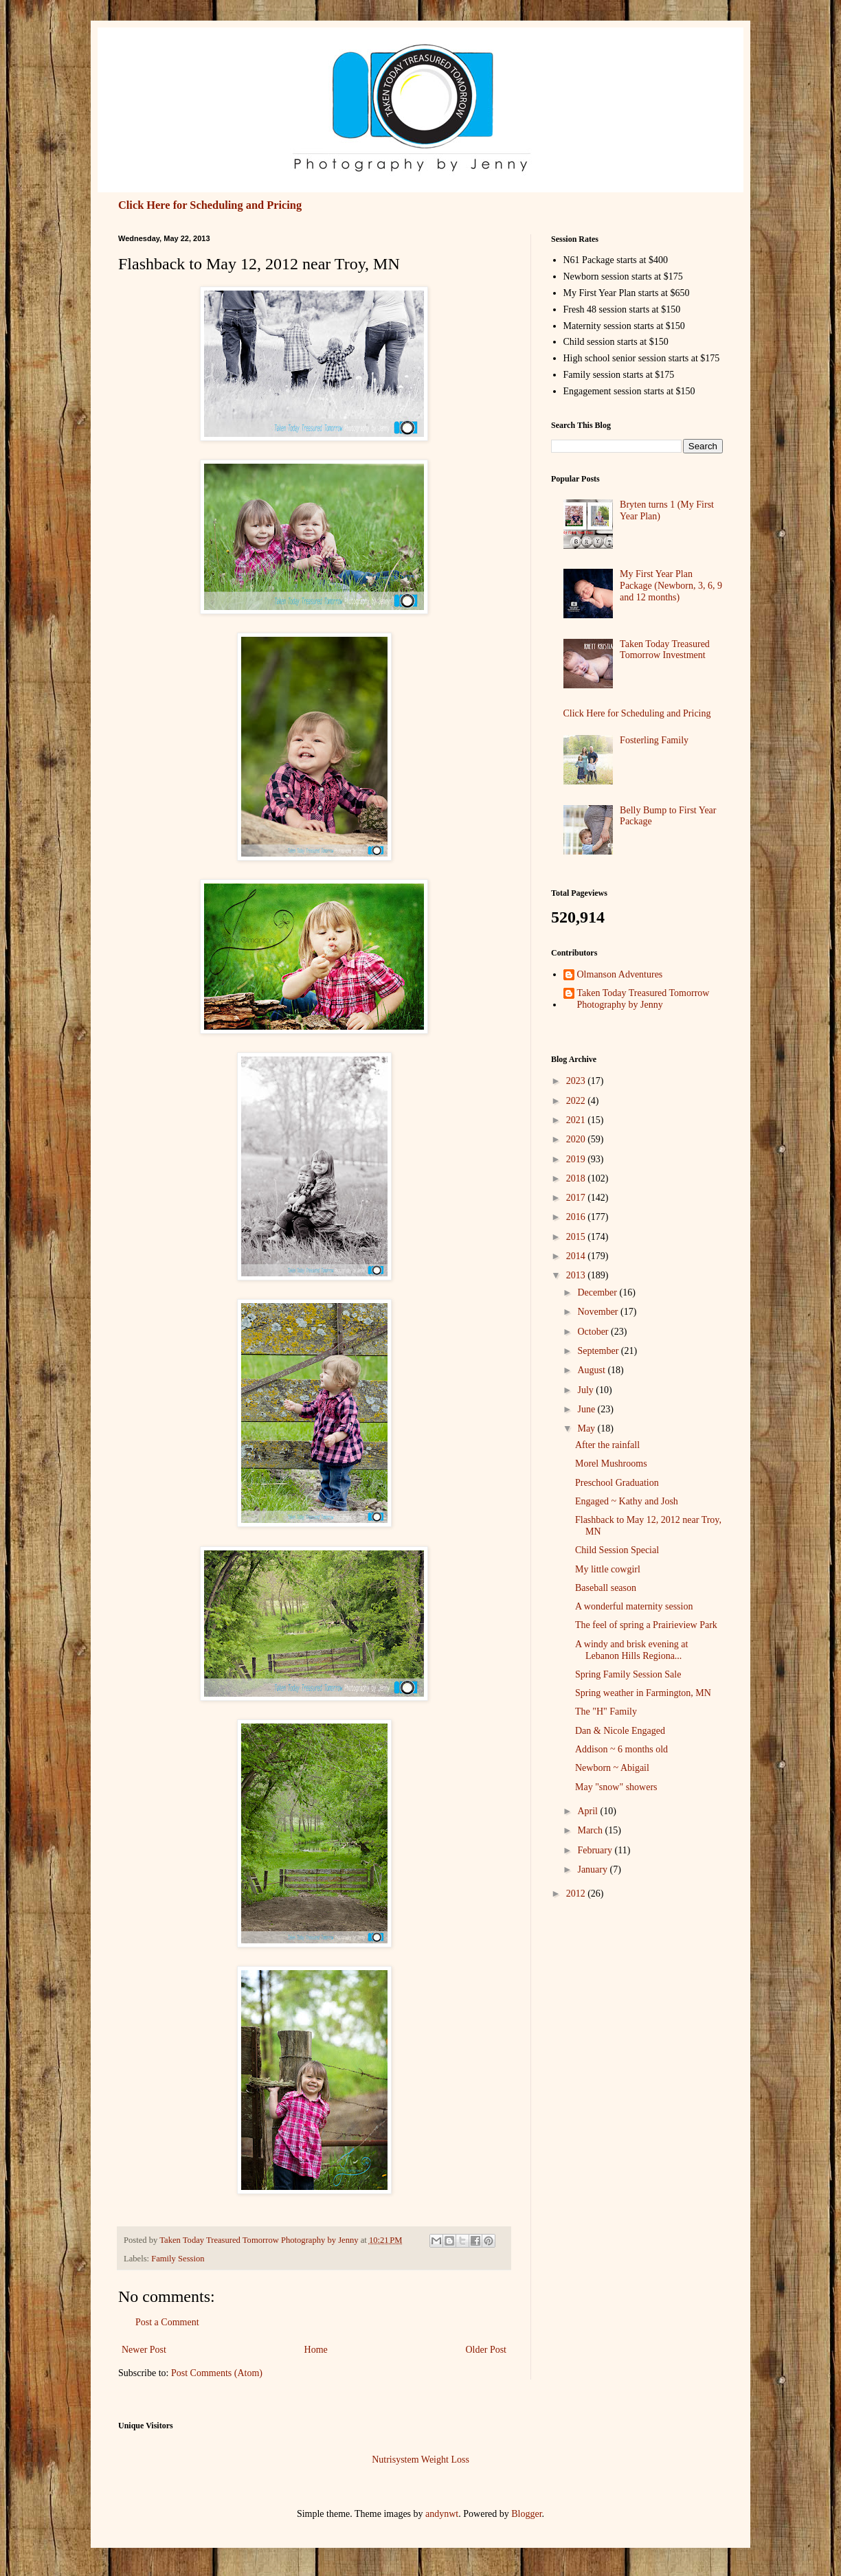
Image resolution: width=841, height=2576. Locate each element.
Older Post (486, 2350)
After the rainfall (607, 1445)
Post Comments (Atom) (216, 2373)
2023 (577, 1081)
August (592, 1370)
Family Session (177, 2258)
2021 (577, 1120)
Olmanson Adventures (620, 974)
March (591, 1830)
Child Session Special (617, 1550)
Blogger (526, 2514)
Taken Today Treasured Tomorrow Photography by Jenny (643, 999)
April (588, 1811)
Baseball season (605, 1588)
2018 (577, 1178)
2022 (577, 1101)
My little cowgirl (607, 1569)
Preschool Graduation (617, 1483)
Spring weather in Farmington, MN (643, 1693)
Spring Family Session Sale (628, 1674)
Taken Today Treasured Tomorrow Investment (665, 650)
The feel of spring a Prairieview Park (646, 1625)
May (587, 1428)
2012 (577, 1893)
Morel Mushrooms (611, 1463)
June (587, 1409)
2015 (577, 1237)
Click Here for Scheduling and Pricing (210, 205)
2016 (577, 1217)
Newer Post (144, 2350)
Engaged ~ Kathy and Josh (626, 1501)
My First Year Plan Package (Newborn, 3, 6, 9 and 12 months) (671, 585)
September (598, 1351)
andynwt (441, 2514)
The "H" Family (606, 1711)
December (598, 1292)
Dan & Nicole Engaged (620, 1731)
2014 (577, 1256)
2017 (577, 1198)
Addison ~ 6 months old (621, 1749)
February (595, 1850)
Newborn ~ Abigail (612, 1768)
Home (316, 2350)
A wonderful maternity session (634, 1606)
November (598, 1312)
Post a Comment (167, 2322)
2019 (577, 1159)
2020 (577, 1139)
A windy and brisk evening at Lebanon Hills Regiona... (631, 1650)
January (593, 1869)
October (594, 1331)
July (586, 1390)
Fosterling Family (654, 740)
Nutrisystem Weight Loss (420, 2459)
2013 (577, 1275)
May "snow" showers (616, 1787)
